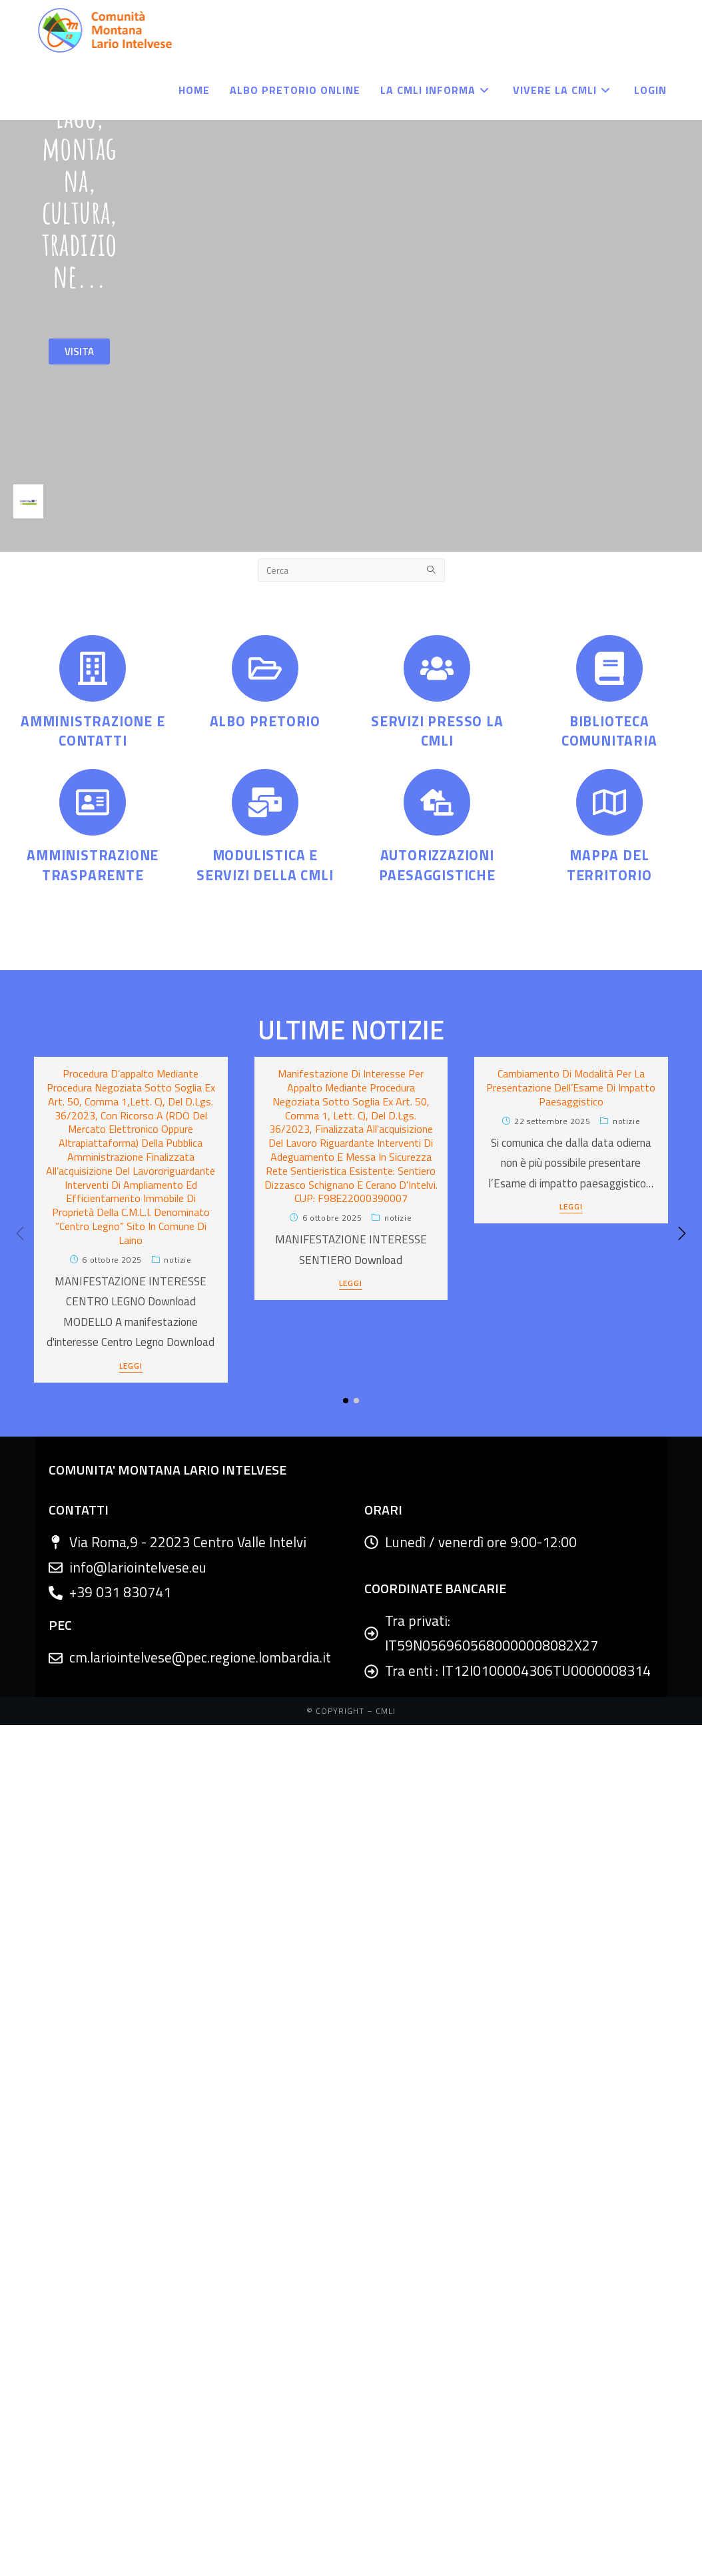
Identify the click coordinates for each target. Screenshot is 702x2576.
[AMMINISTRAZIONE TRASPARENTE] (92, 802)
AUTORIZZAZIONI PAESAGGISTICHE (437, 864)
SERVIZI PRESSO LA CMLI (437, 730)
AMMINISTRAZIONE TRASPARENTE (93, 864)
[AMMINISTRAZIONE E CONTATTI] (92, 668)
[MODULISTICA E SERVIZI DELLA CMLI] (265, 802)
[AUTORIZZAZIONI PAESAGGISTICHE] (437, 802)
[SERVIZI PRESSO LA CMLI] (437, 668)
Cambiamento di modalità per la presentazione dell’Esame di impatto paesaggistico (570, 1087)
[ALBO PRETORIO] (265, 668)
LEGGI (131, 1367)
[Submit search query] (431, 570)
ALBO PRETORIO (265, 721)
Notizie (177, 1259)
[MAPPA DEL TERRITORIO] (609, 802)
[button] (682, 1233)
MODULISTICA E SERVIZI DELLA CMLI (264, 864)
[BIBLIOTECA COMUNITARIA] (609, 668)
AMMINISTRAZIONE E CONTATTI (93, 730)
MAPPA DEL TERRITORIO (609, 864)
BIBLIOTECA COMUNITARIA (609, 730)
